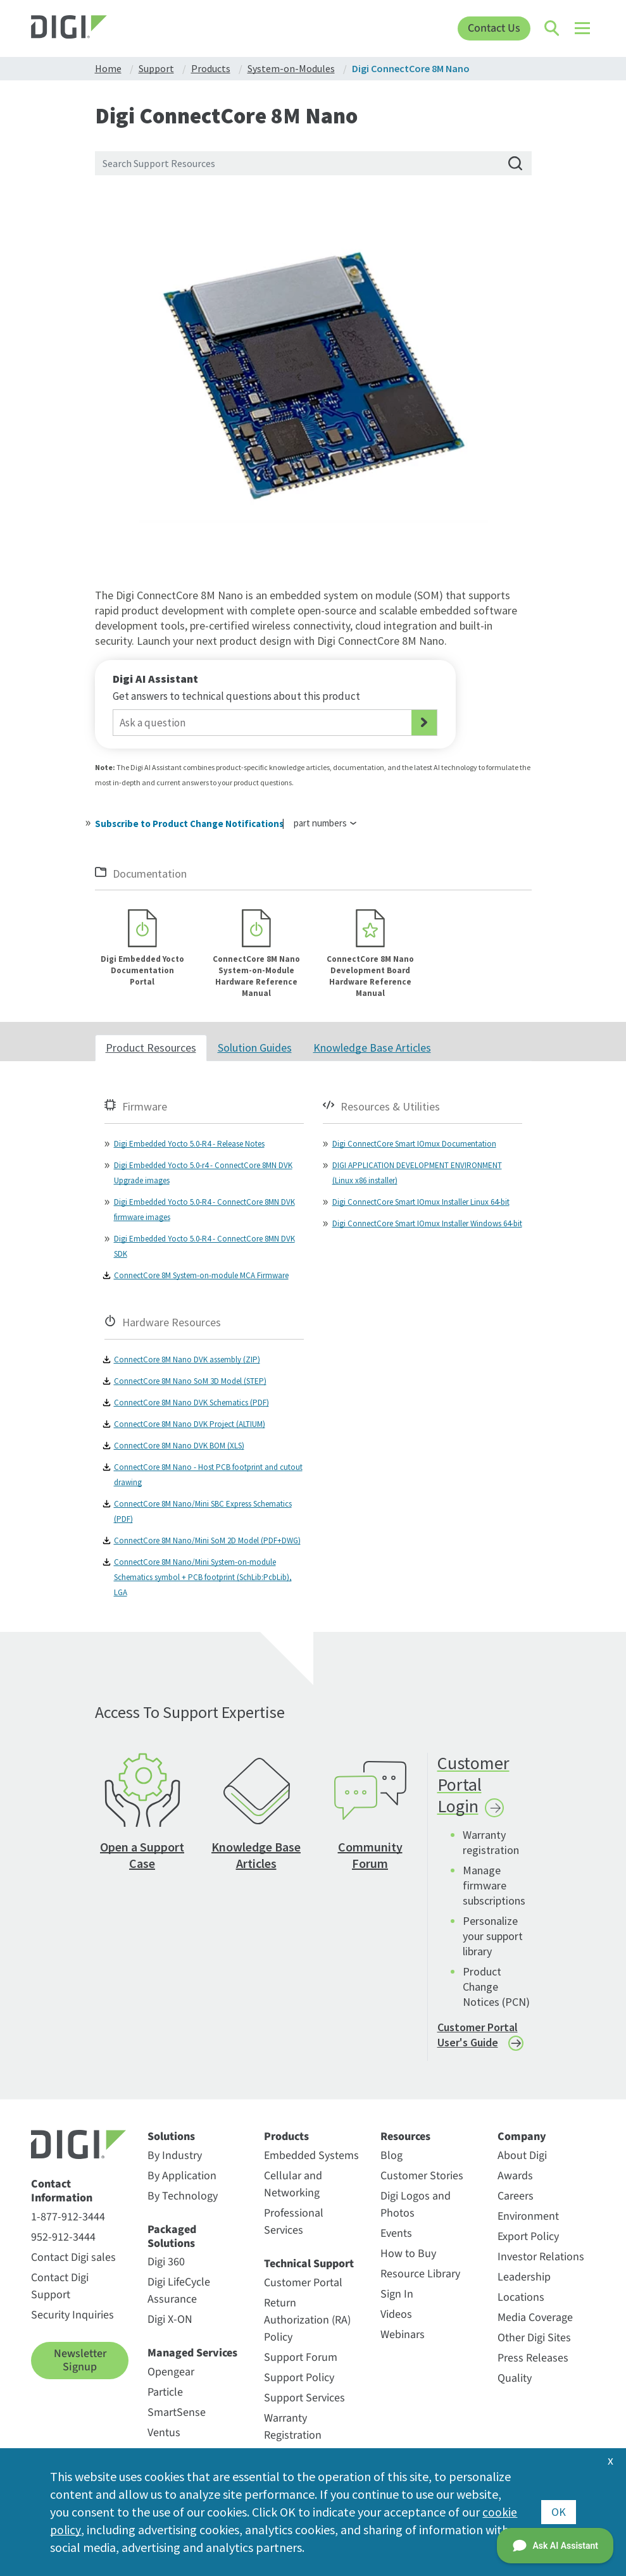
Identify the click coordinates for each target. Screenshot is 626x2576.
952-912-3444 (63, 2238)
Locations (521, 2298)
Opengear (170, 2373)
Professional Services (293, 2222)
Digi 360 (166, 2263)
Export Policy (528, 2238)
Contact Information (61, 2192)
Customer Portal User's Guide (477, 2036)
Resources (405, 2138)
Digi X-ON (169, 2321)
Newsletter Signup (80, 2361)
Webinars (402, 2336)
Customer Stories (421, 2177)
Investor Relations (541, 2258)
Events (396, 2235)
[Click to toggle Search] (553, 28)
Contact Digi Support (60, 2286)
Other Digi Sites (534, 2339)
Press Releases (533, 2359)
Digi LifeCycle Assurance (178, 2291)
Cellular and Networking (293, 2185)
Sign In (396, 2295)
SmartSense (176, 2414)
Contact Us (494, 28)
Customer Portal (303, 2283)
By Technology (182, 2197)
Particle (165, 2393)
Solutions (171, 2138)
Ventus (163, 2434)
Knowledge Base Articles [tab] (372, 1049)
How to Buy (408, 2255)
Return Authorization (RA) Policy (307, 2321)
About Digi (522, 2157)
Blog (391, 2157)
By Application (181, 2177)
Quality (515, 2379)
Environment (528, 2217)
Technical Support (309, 2265)
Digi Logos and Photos (415, 2205)
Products (286, 2138)
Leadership (524, 2278)
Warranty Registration (293, 2427)
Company (522, 2138)
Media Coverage (535, 2319)
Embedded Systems (311, 2157)
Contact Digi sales (73, 2258)
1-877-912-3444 (68, 2217)
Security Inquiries (72, 2316)
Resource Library (420, 2275)
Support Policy (299, 2378)
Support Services (304, 2398)
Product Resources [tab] (151, 1049)
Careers (516, 2197)
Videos (396, 2316)
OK (558, 2511)
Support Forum (300, 2358)
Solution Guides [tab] (255, 1049)
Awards (515, 2177)
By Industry (174, 2157)
